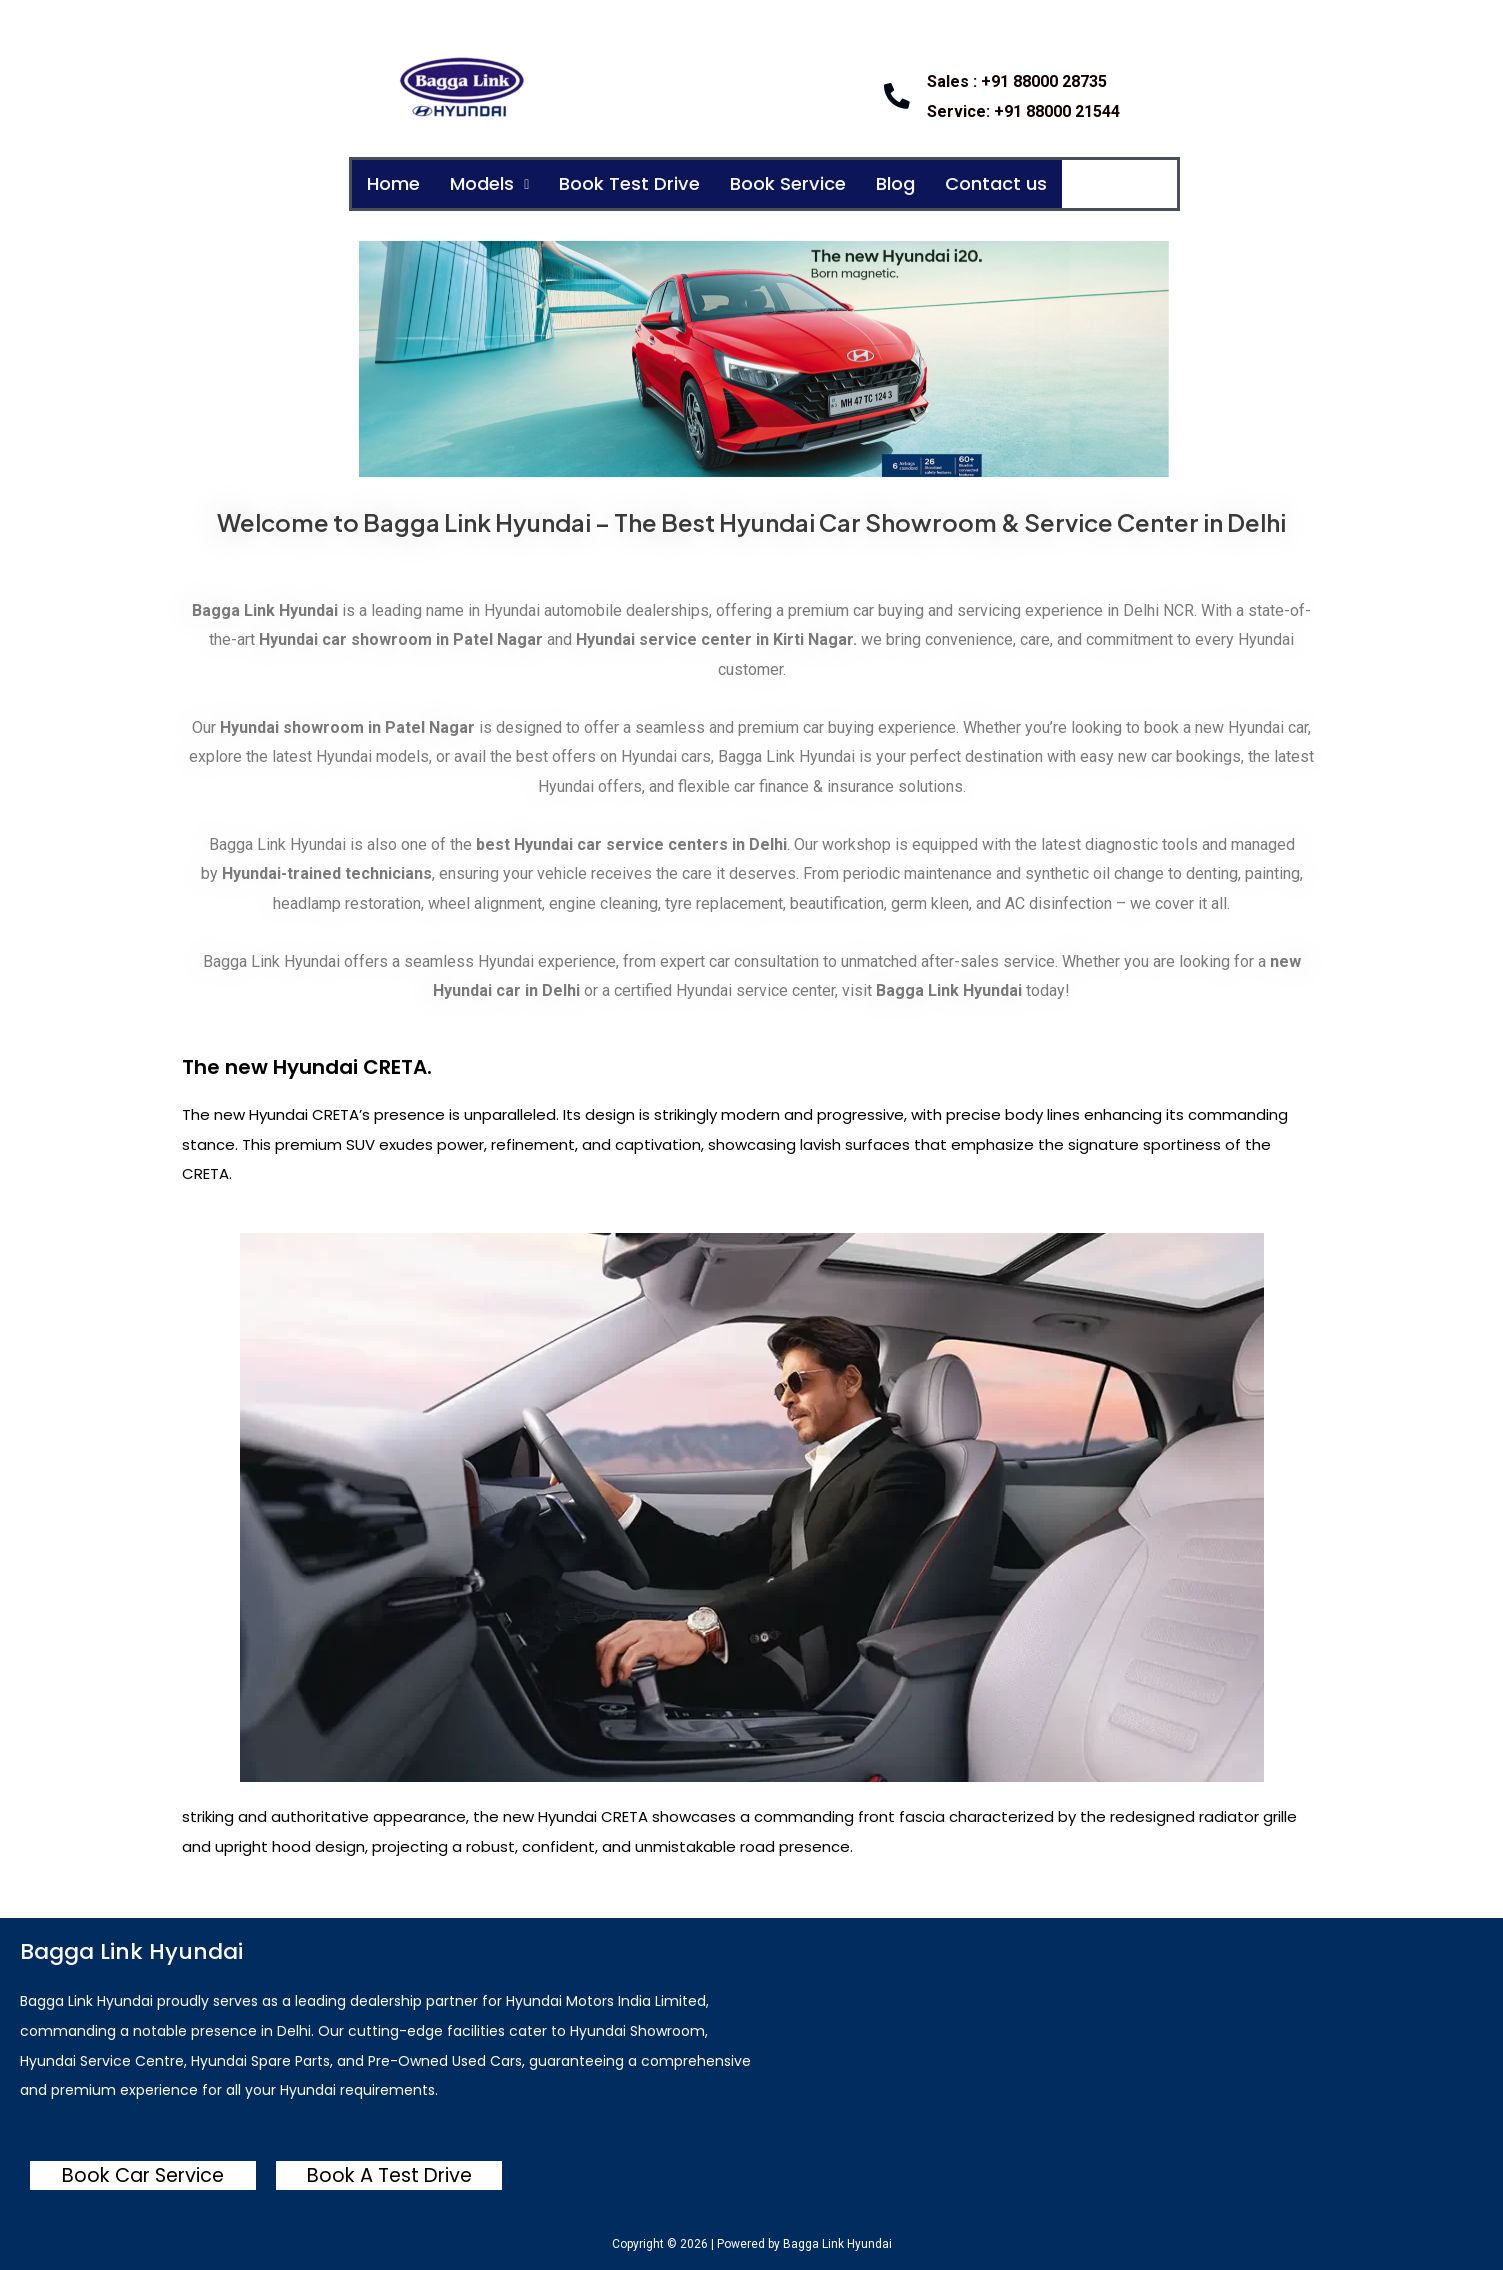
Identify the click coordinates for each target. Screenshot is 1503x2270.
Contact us (1042, 185)
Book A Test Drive (389, 2175)
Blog (934, 185)
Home (396, 185)
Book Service (819, 185)
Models (500, 185)
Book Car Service (143, 2175)
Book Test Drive (650, 185)
